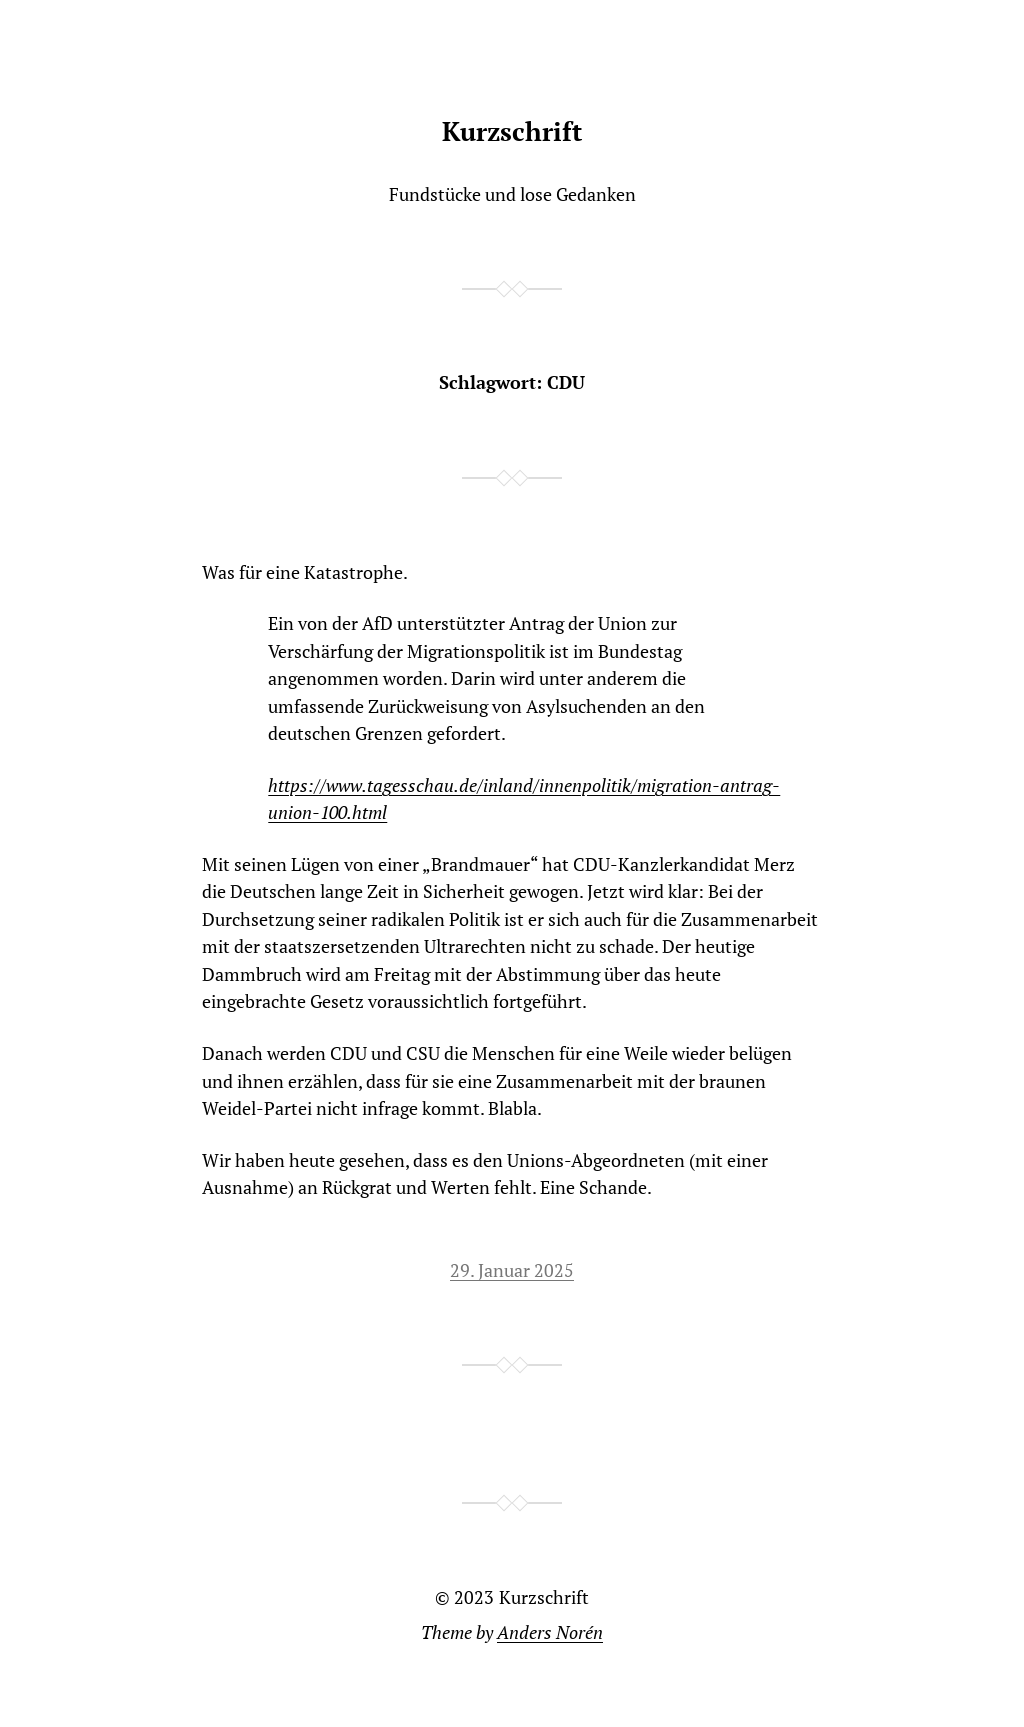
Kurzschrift (512, 131)
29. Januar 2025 (512, 1270)
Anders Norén (550, 1632)
